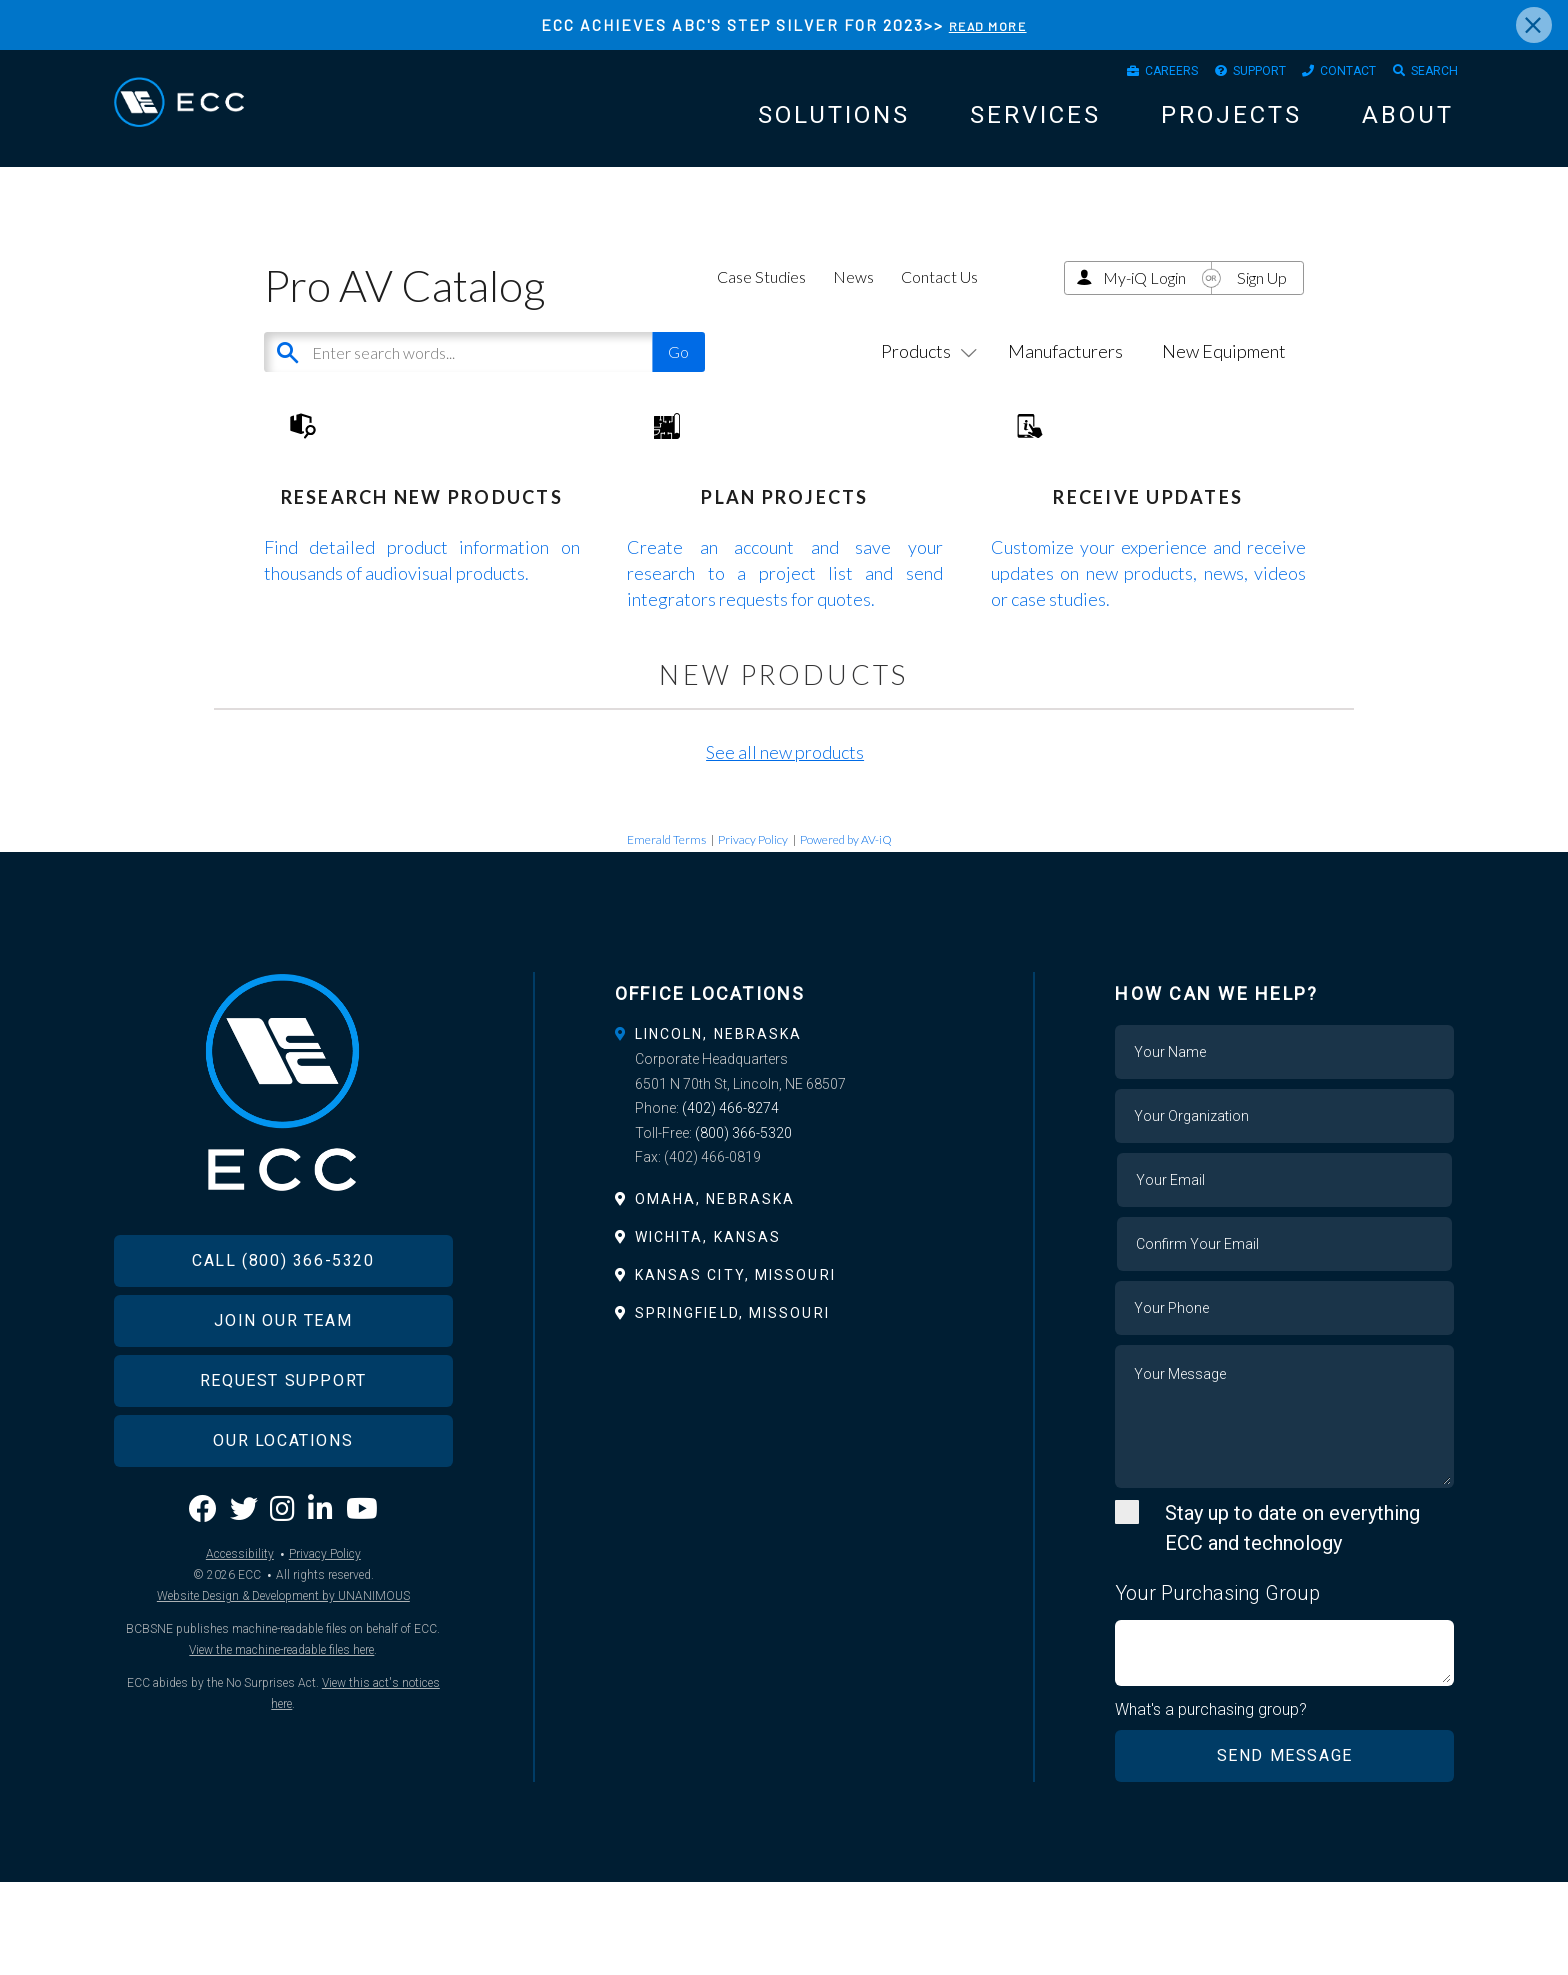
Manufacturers (1065, 380)
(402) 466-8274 (730, 1199)
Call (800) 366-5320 (283, 1395)
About (1408, 125)
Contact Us (939, 304)
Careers (1116, 76)
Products (925, 380)
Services (1035, 125)
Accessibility (240, 1689)
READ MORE (987, 24)
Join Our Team (283, 1455)
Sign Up (1262, 305)
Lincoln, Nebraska (719, 1124)
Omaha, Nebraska (715, 1289)
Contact (1326, 76)
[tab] (784, 1124)
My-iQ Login (1144, 305)
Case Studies (761, 304)
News (853, 304)
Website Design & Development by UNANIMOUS (283, 1731)
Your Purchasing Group (1217, 1683)
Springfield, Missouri (732, 1404)
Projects (1231, 125)
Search (1427, 76)
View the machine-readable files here (281, 1785)
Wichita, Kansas (708, 1327)
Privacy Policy (753, 929)
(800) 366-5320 (743, 1223)
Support (1220, 76)
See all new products (785, 842)
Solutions (834, 125)
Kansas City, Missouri (735, 1365)
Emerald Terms (666, 929)
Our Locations (283, 1575)
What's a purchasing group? (1215, 1801)
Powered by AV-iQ (846, 929)
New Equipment (1224, 380)
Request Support (283, 1515)
